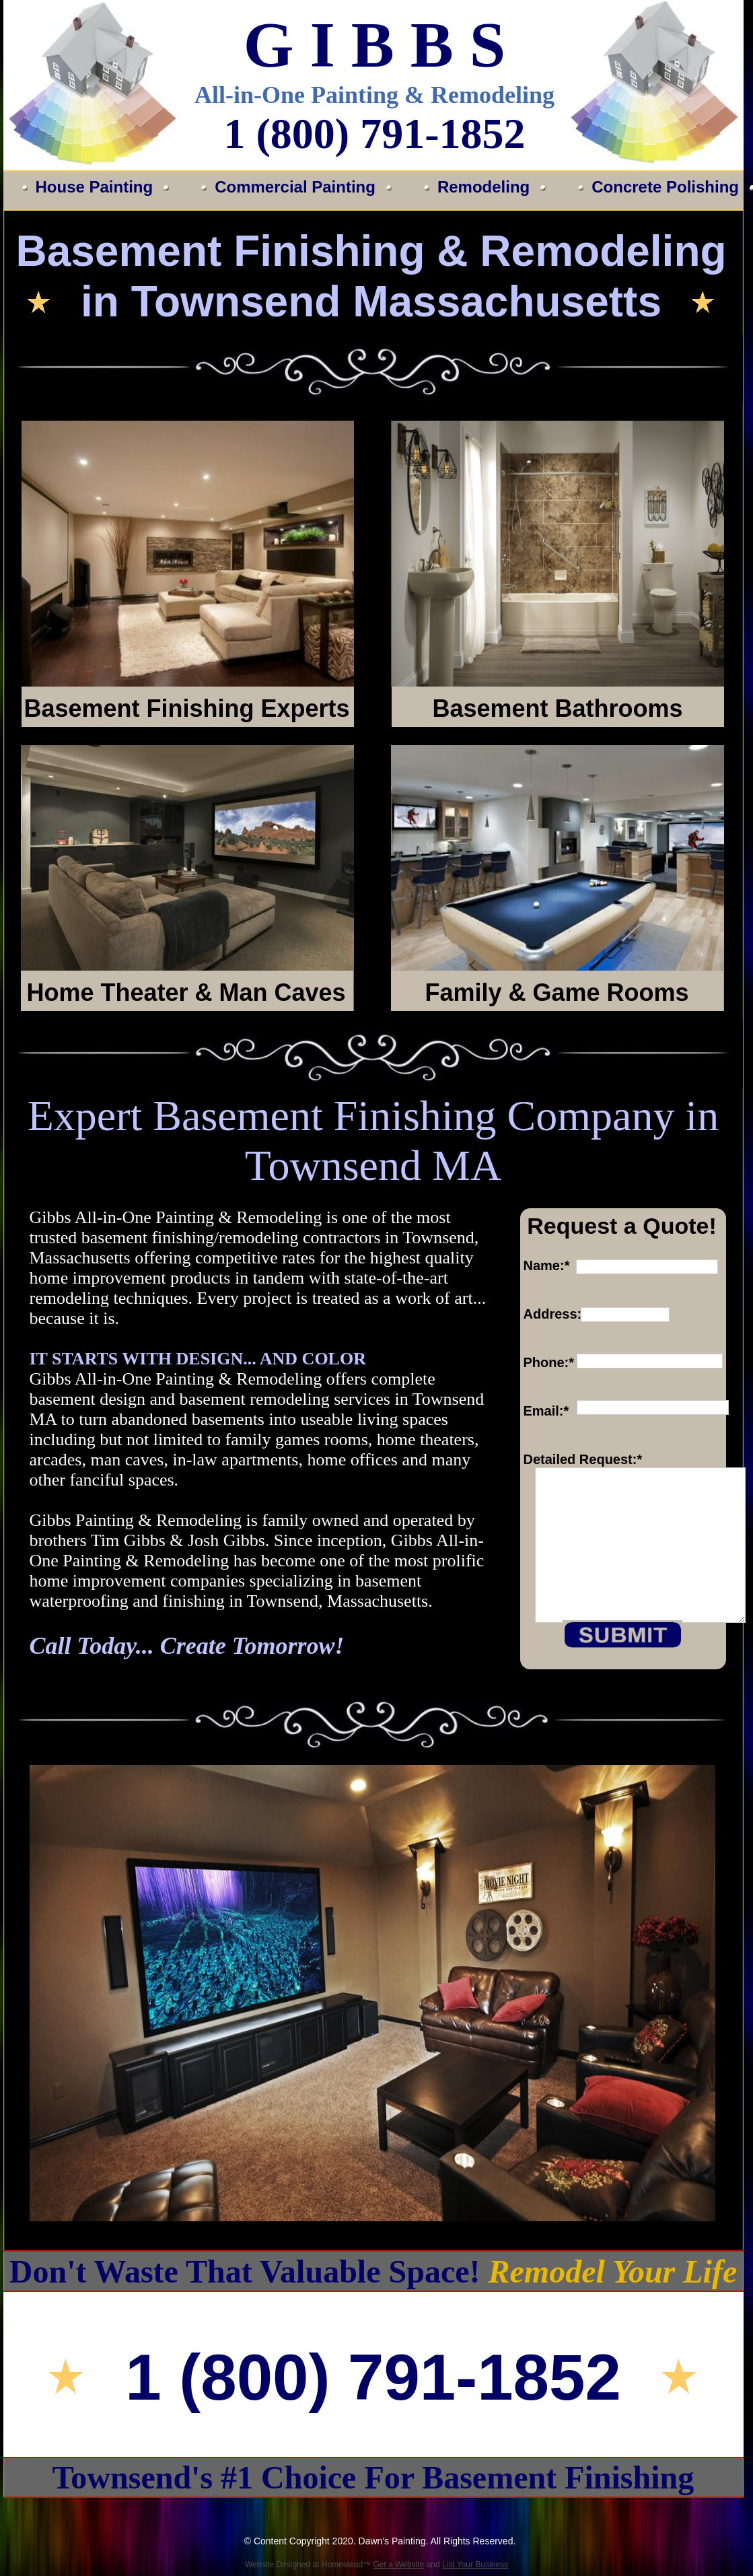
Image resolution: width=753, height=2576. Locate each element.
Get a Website (398, 2564)
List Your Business (475, 2564)
